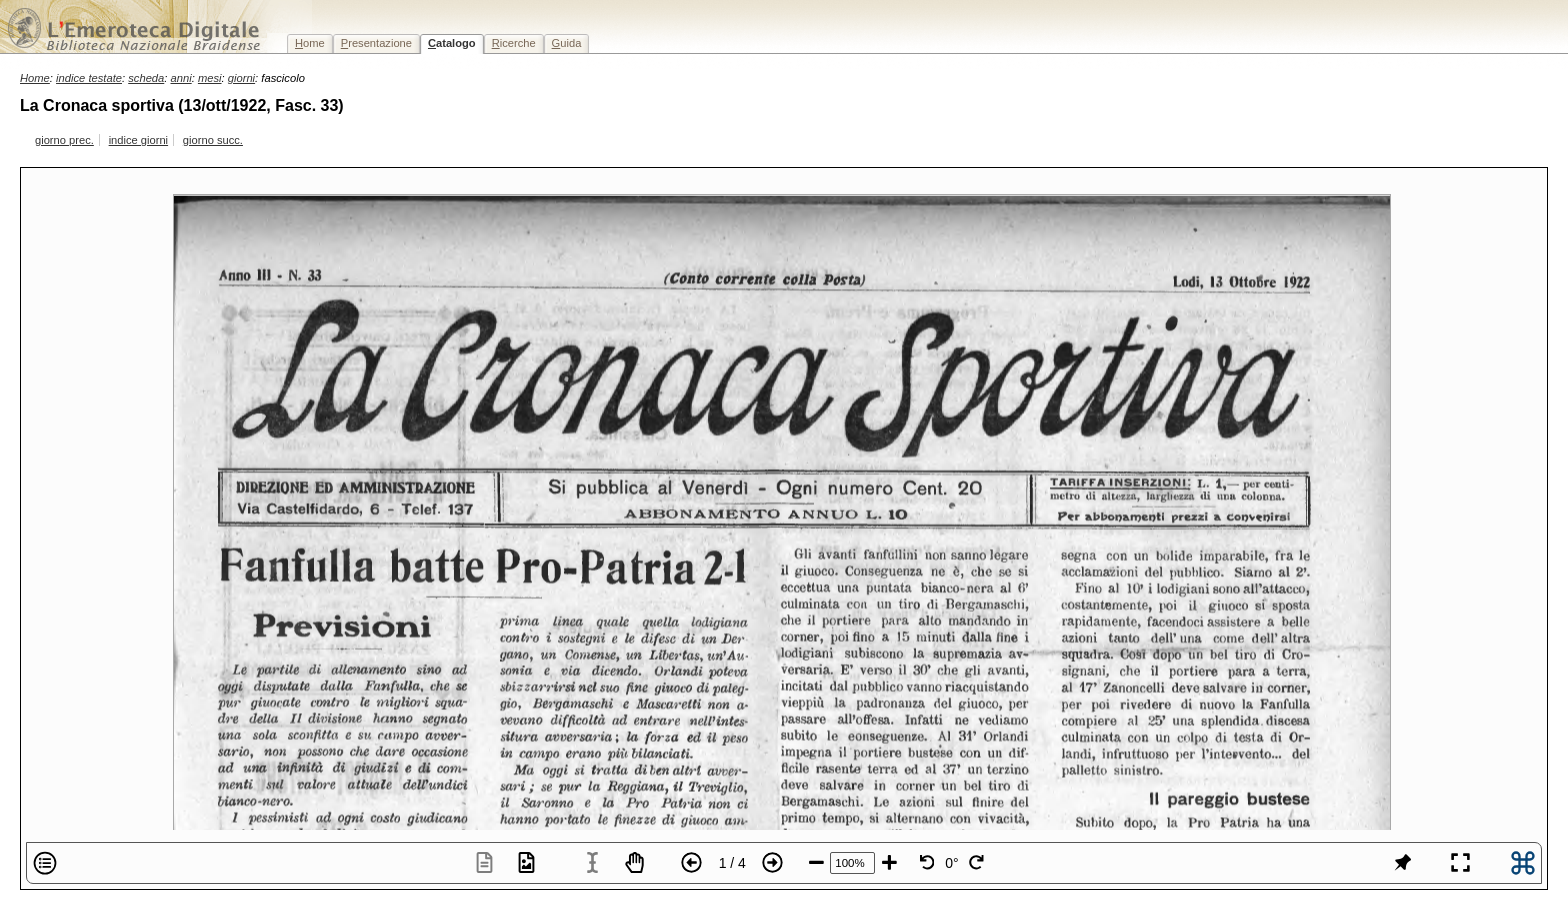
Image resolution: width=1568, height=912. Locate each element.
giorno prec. (64, 140)
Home (35, 78)
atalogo (452, 43)
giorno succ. (213, 140)
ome (310, 43)
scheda (146, 78)
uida (567, 43)
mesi (210, 78)
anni (181, 78)
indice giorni (138, 140)
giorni (241, 78)
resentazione (376, 43)
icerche (514, 43)
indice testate (89, 78)
